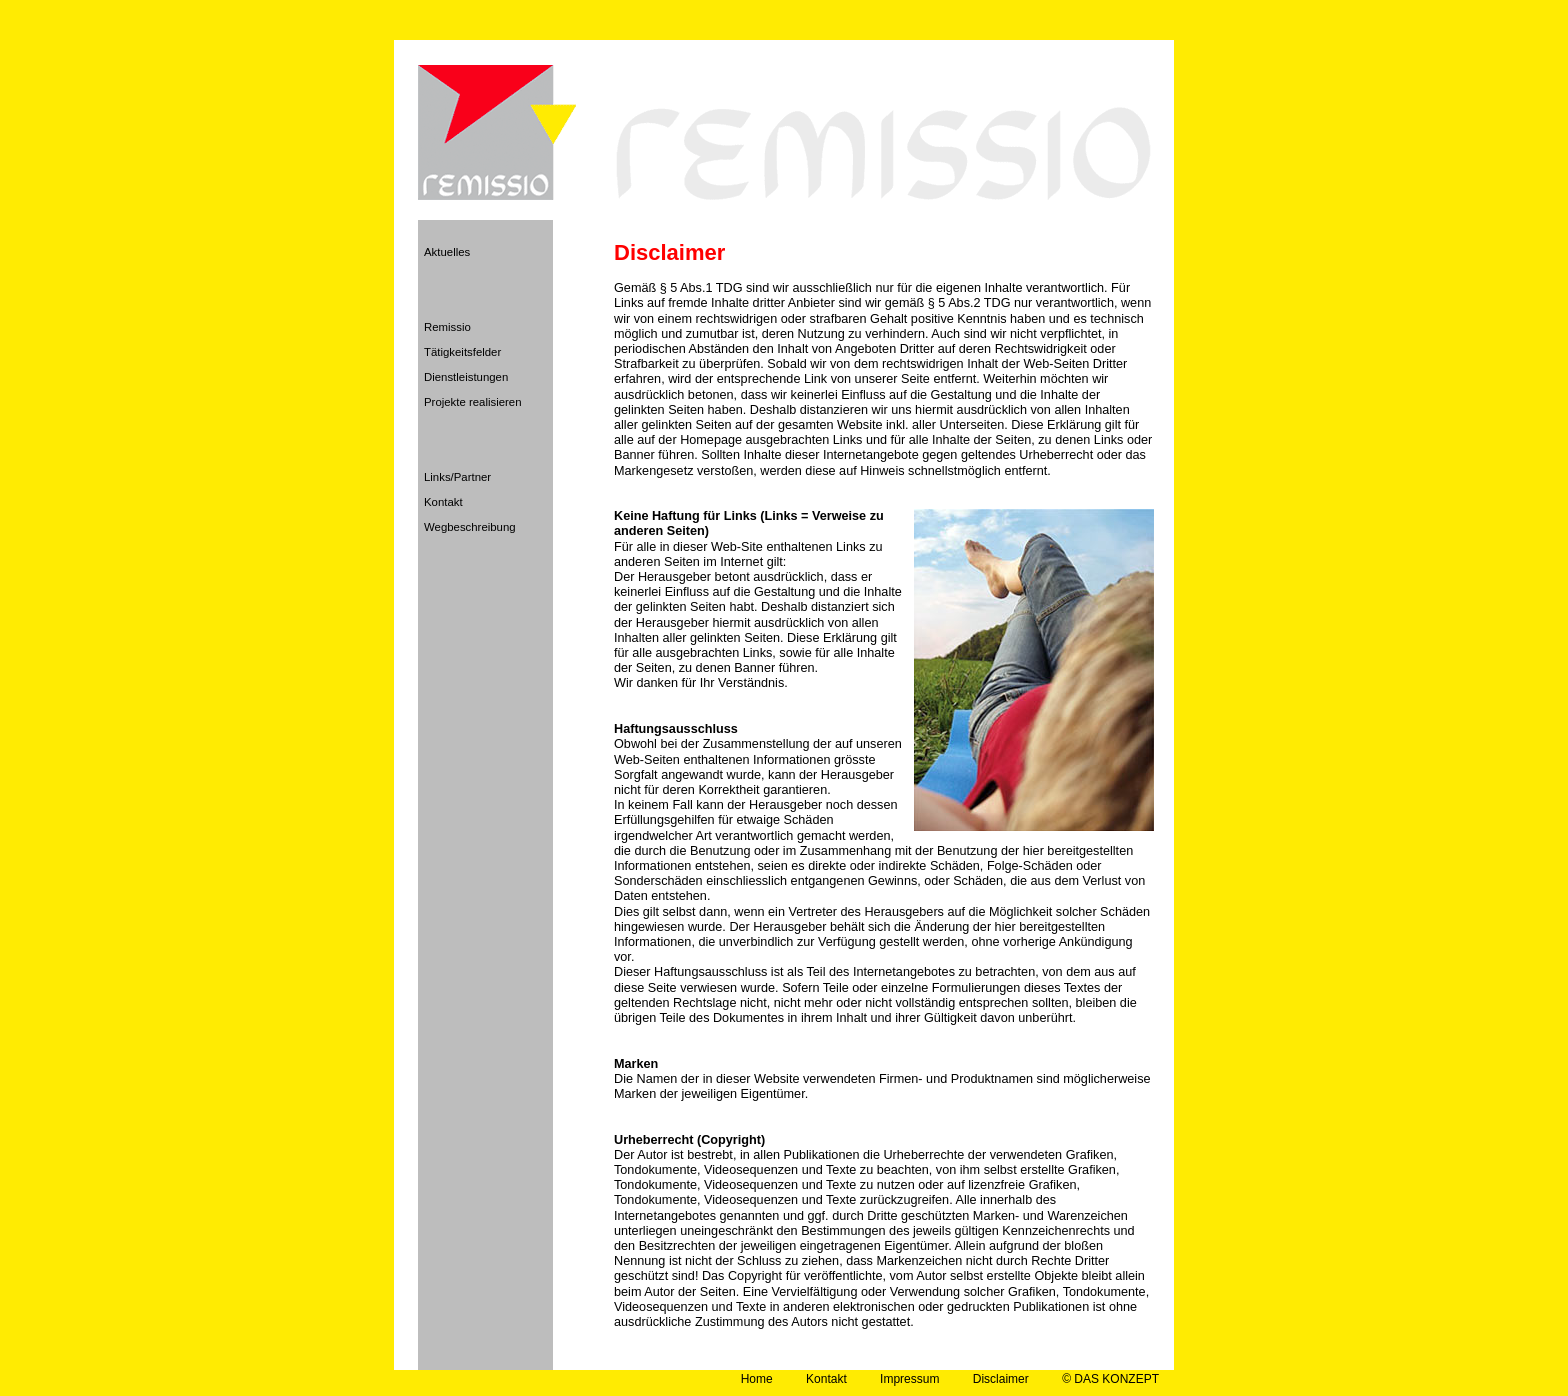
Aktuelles (447, 252)
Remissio (447, 327)
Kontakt (443, 502)
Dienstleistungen (466, 377)
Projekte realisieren (473, 402)
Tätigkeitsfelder (462, 352)
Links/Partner (457, 477)
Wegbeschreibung (470, 527)
